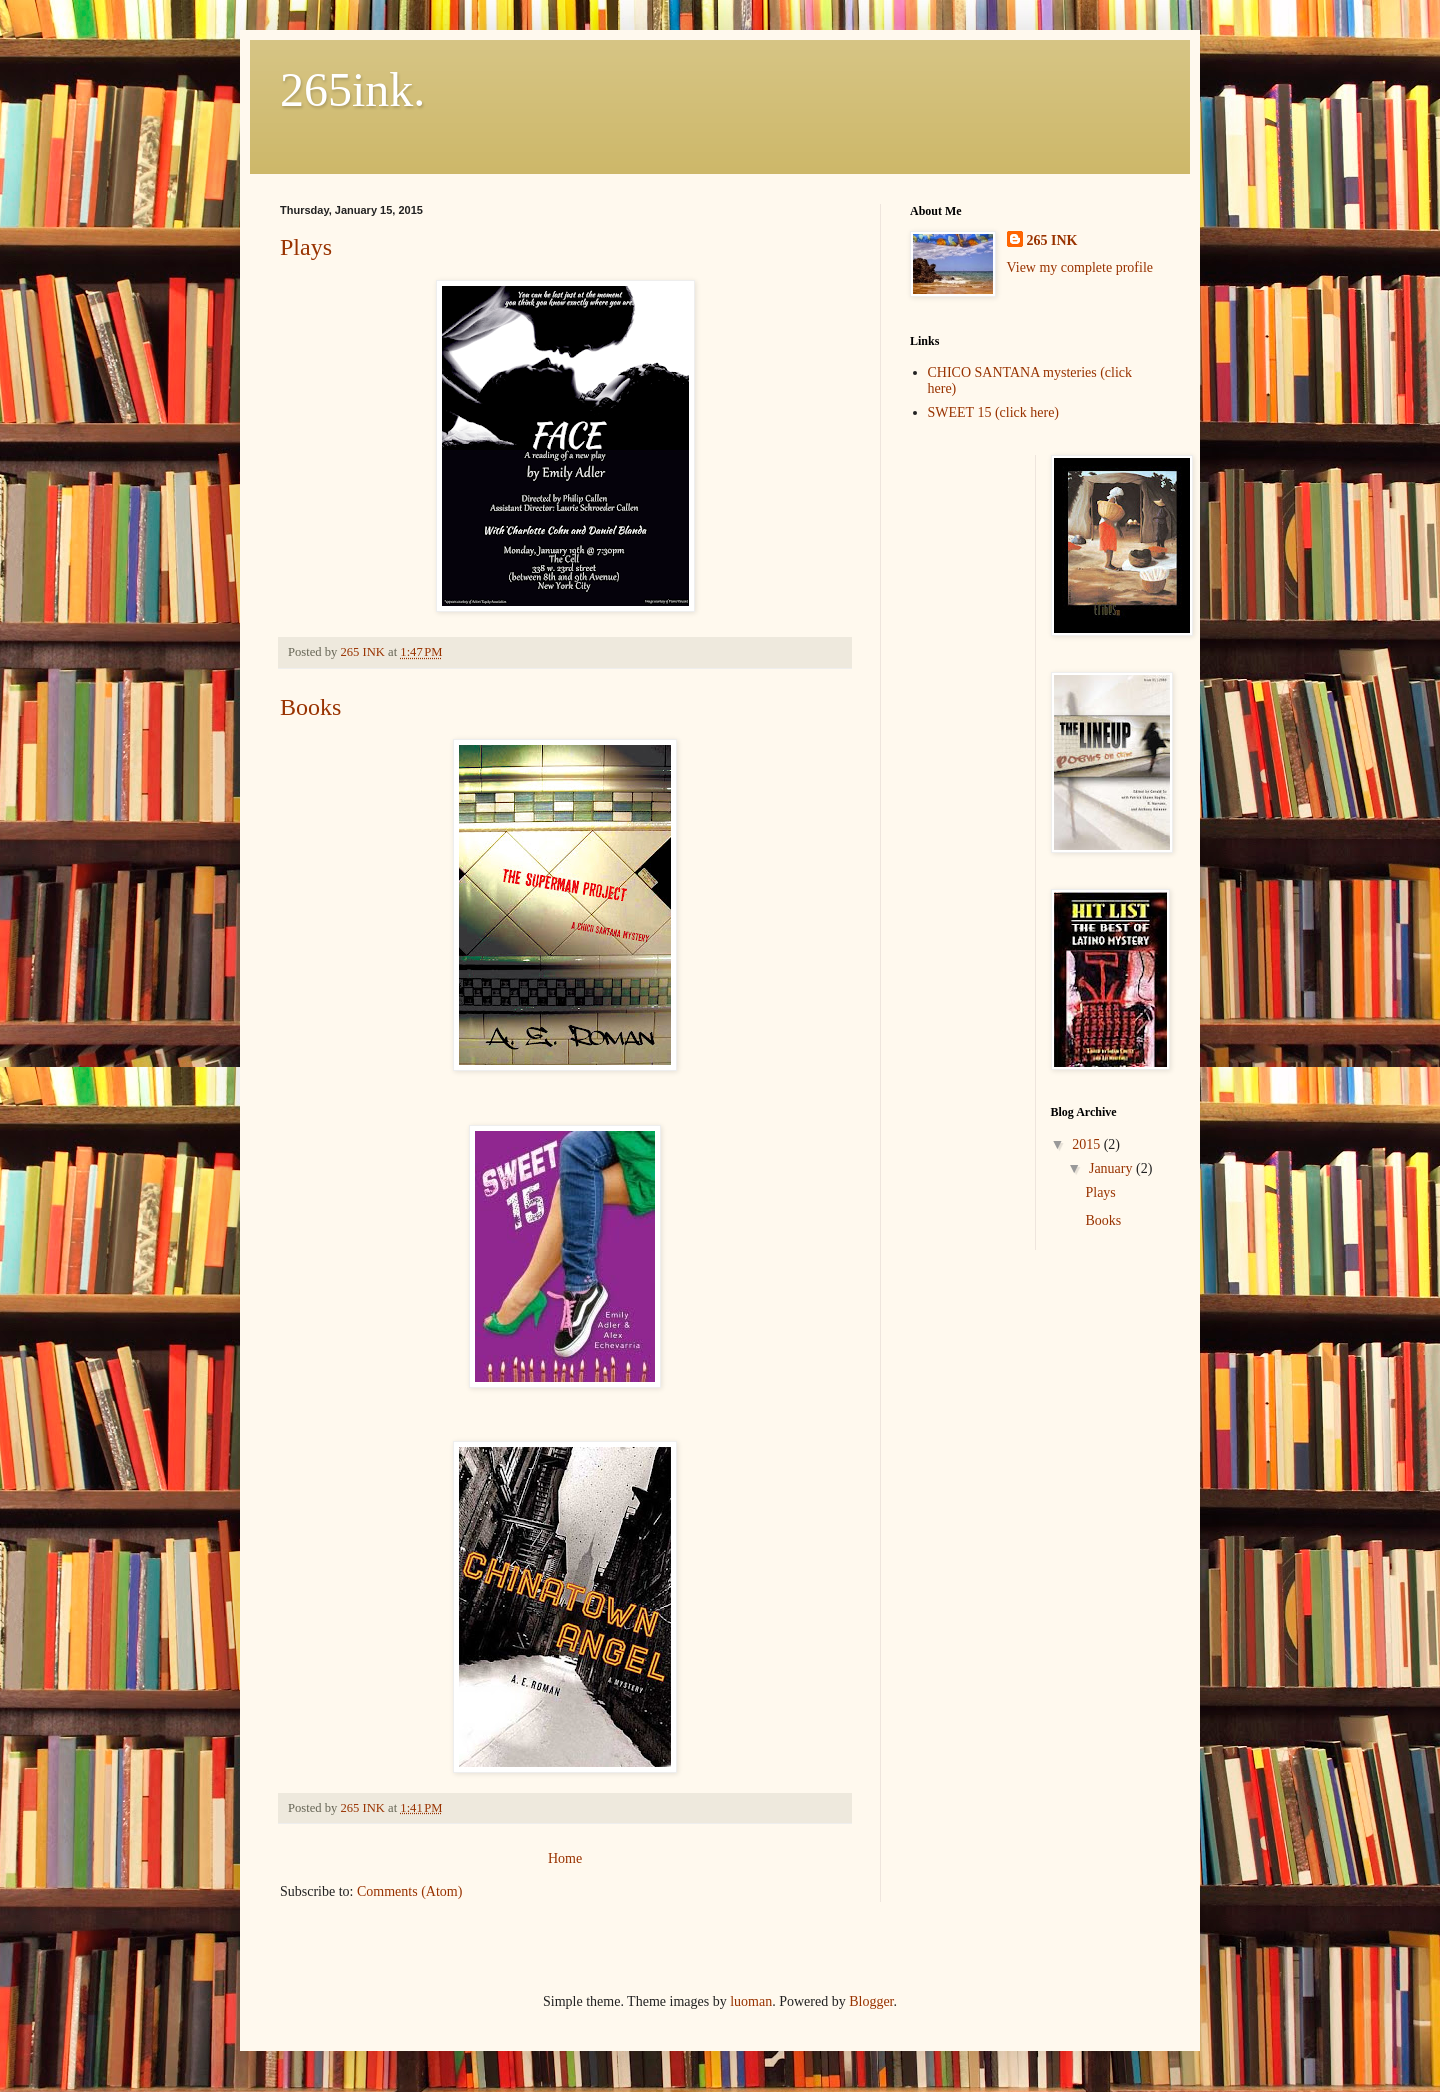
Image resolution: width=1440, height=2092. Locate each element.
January (1112, 1168)
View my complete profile (1080, 267)
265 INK (1052, 240)
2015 (1088, 1144)
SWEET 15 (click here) (994, 412)
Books (310, 707)
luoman (751, 2001)
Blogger (871, 2001)
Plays (306, 247)
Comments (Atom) (409, 1891)
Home (565, 1858)
